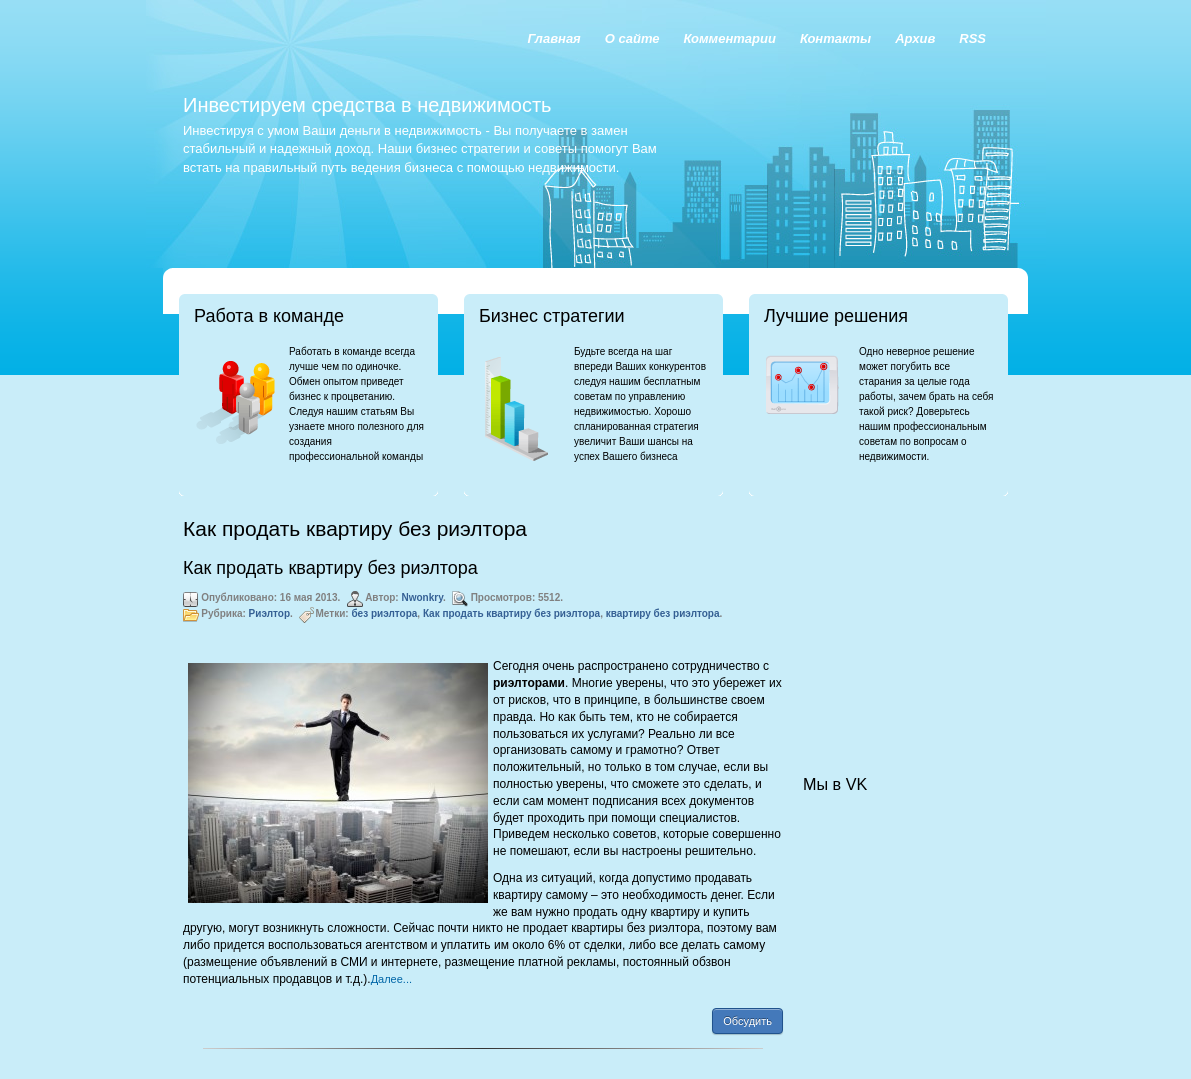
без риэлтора (384, 613)
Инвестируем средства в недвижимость (367, 105)
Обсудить (747, 1021)
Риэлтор (269, 613)
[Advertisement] (903, 616)
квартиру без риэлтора (663, 613)
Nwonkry (422, 597)
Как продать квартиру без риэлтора (330, 568)
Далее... (391, 979)
